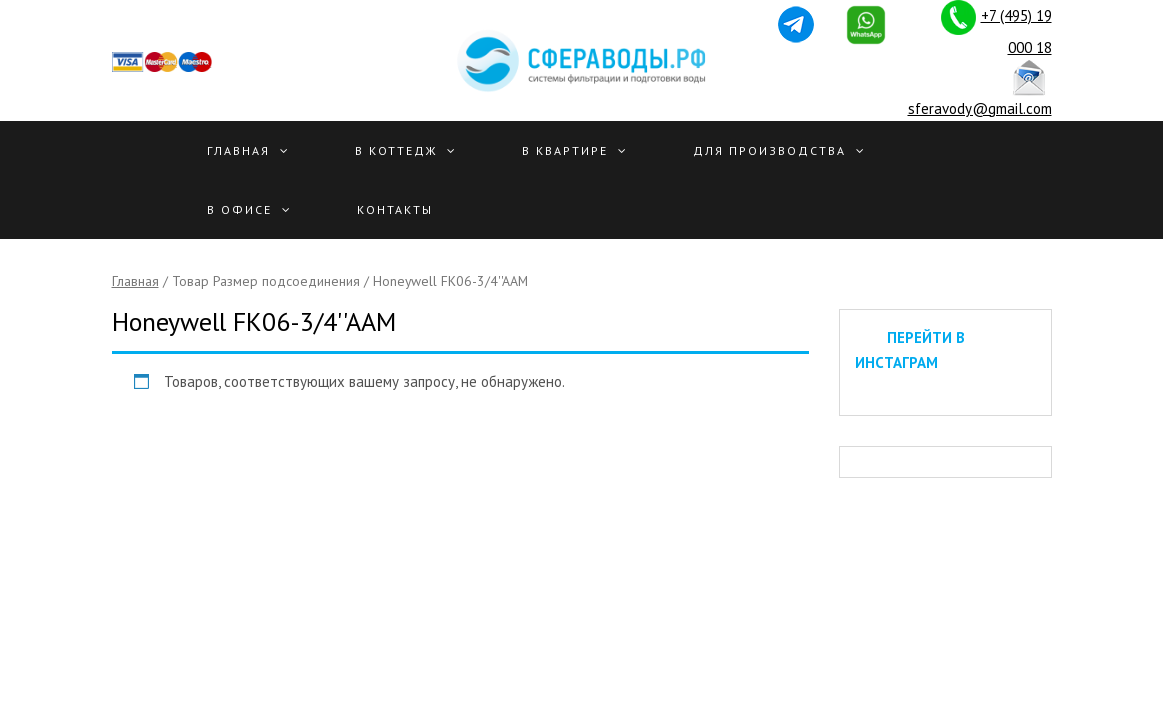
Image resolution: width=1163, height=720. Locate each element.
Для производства (769, 150)
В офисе (239, 209)
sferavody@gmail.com (980, 108)
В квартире (565, 150)
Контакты (395, 209)
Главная (238, 150)
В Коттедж (396, 150)
